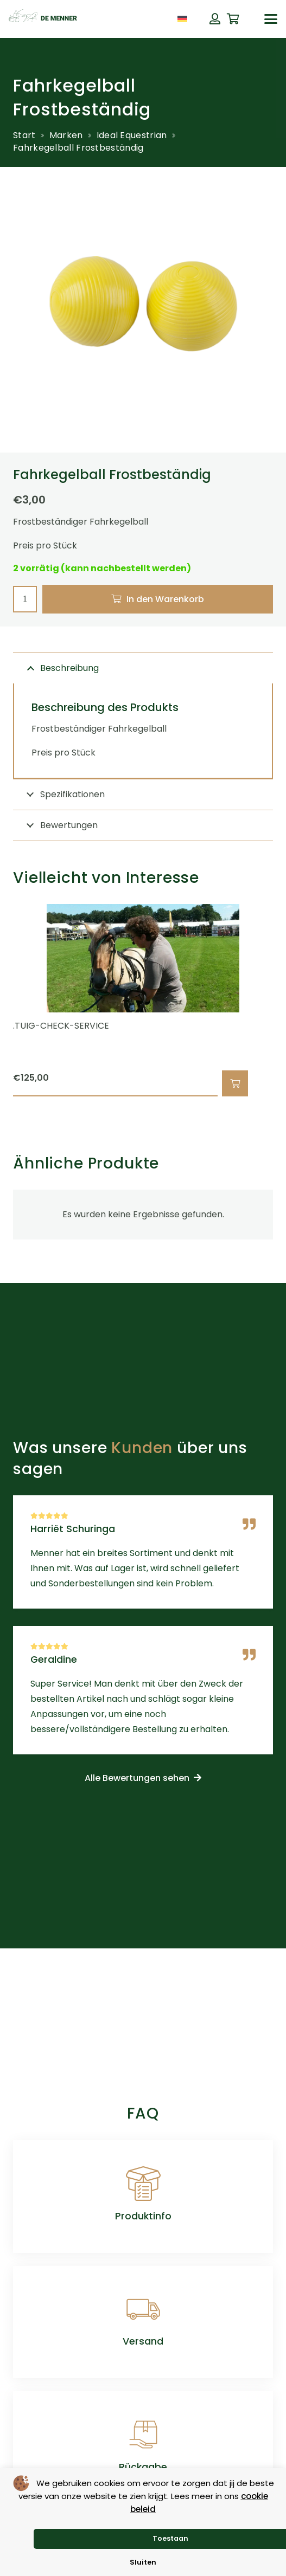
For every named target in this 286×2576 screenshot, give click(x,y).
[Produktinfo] (143, 2183)
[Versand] (143, 2309)
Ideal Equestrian (132, 135)
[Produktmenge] (25, 599)
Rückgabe (143, 2467)
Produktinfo (143, 2216)
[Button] (214, 19)
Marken (66, 135)
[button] (270, 18)
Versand (143, 2341)
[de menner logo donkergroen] (43, 18)
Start (24, 135)
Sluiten (143, 2562)
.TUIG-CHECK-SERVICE (61, 1025)
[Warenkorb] (233, 19)
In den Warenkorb (165, 599)
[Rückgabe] (143, 2434)
